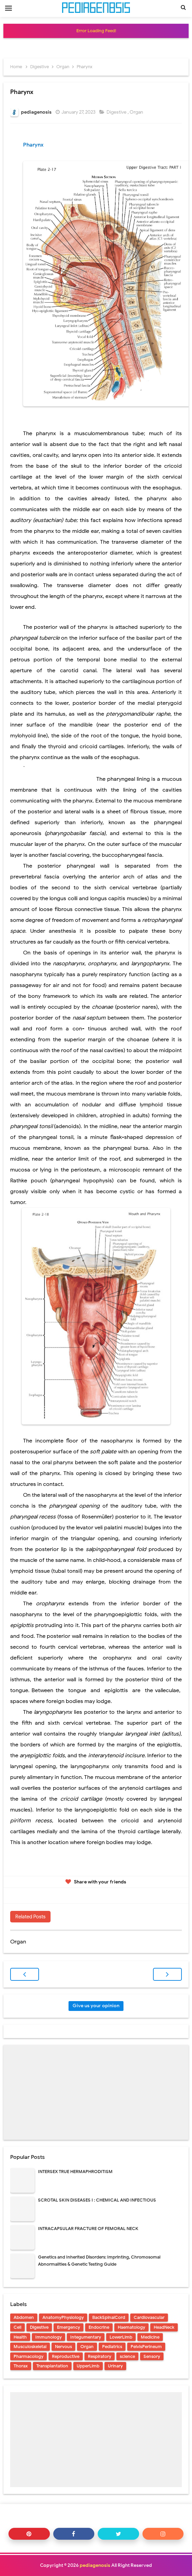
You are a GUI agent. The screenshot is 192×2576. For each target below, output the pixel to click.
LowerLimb (121, 2337)
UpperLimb (88, 2366)
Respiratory (99, 2356)
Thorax (21, 2366)
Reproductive (65, 2356)
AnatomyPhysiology (63, 2317)
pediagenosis (95, 2565)
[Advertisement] (96, 2092)
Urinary (115, 2366)
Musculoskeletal (30, 2346)
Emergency (68, 2327)
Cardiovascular (149, 2317)
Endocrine (99, 2327)
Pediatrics (112, 2346)
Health (20, 2337)
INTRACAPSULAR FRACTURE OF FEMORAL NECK (88, 2228)
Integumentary (85, 2337)
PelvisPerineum (146, 2346)
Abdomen (24, 2317)
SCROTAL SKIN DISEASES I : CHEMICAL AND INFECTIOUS (97, 2200)
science (127, 2356)
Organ (137, 112)
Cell (17, 2327)
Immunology (48, 2337)
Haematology (131, 2327)
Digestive (117, 112)
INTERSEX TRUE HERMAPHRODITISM (75, 2171)
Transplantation (52, 2366)
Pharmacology (28, 2356)
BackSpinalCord (108, 2317)
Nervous (63, 2346)
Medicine (150, 2337)
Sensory (151, 2356)
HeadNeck (164, 2327)
